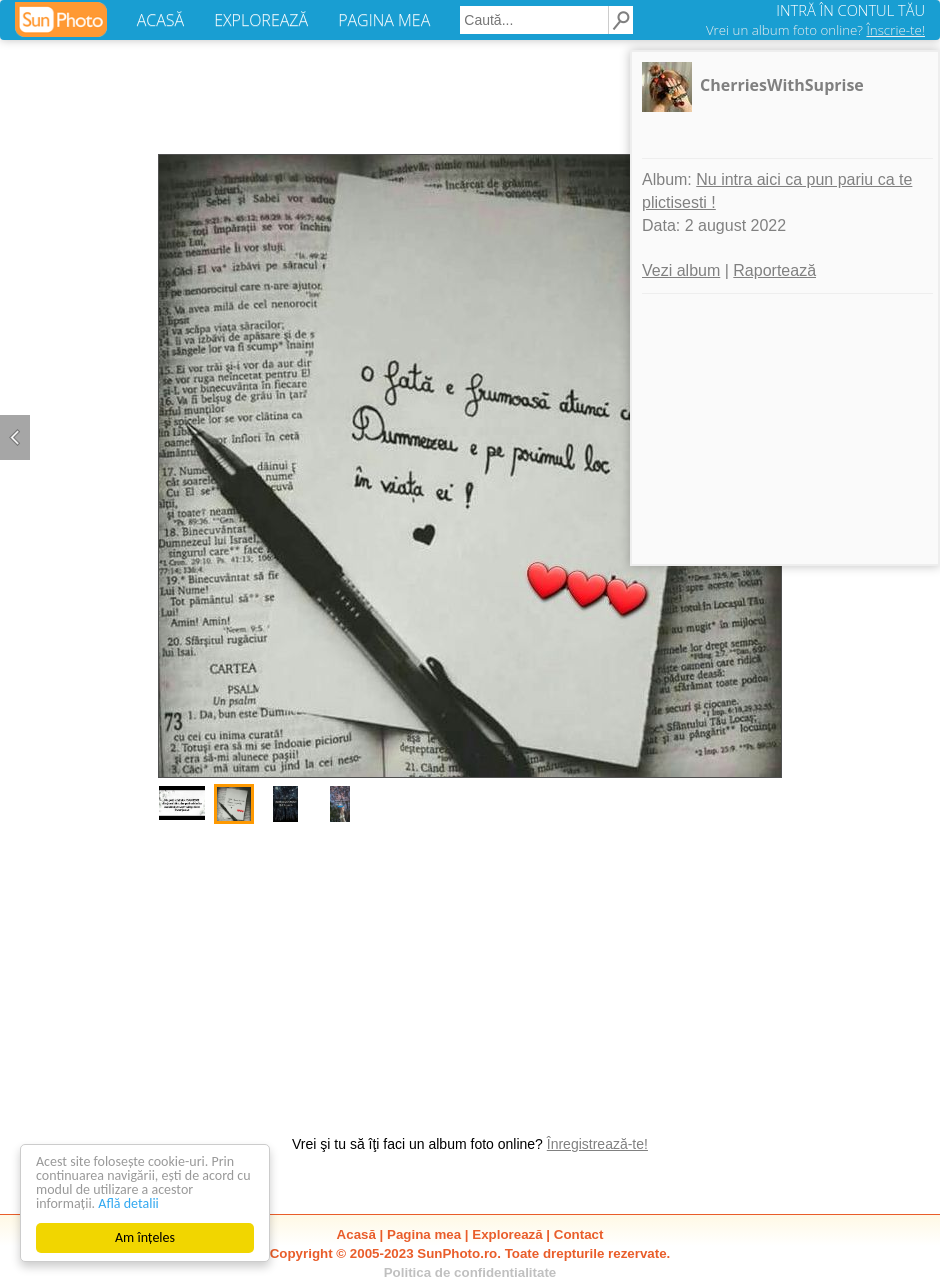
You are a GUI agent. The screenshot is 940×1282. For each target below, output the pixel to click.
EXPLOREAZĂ (261, 20)
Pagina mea (424, 1234)
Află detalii (128, 1203)
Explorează (507, 1234)
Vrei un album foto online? (815, 30)
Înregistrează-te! (597, 1144)
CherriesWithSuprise (782, 85)
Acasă (356, 1234)
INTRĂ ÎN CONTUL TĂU (850, 10)
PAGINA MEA (384, 20)
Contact (579, 1234)
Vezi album (681, 270)
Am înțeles (145, 1237)
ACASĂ (160, 20)
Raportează (774, 270)
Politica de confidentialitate (470, 1272)
